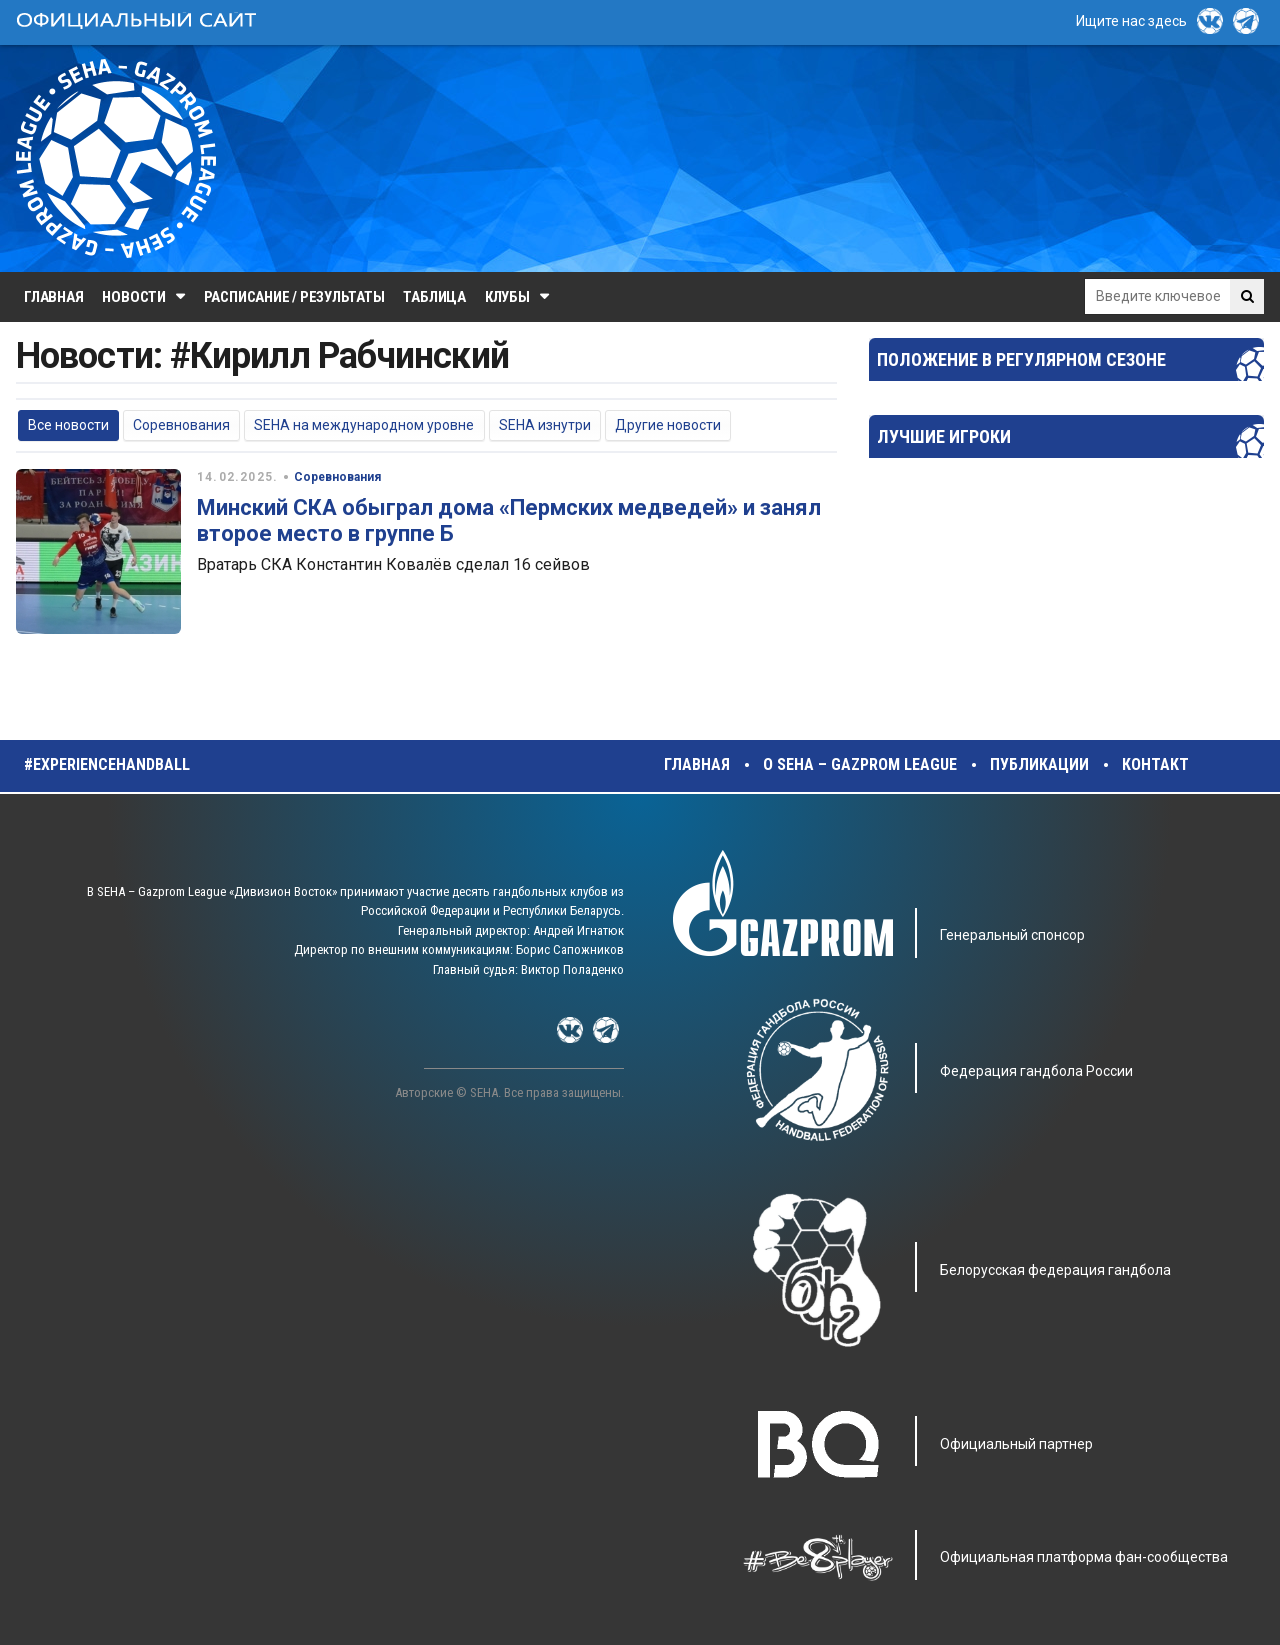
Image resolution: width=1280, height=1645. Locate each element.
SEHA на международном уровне (364, 425)
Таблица (434, 297)
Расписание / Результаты (294, 297)
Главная (53, 297)
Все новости (68, 425)
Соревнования (181, 425)
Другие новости (668, 425)
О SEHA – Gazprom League (860, 764)
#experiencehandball (107, 764)
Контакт (1155, 764)
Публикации (1039, 764)
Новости (133, 297)
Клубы (507, 297)
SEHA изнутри (545, 425)
